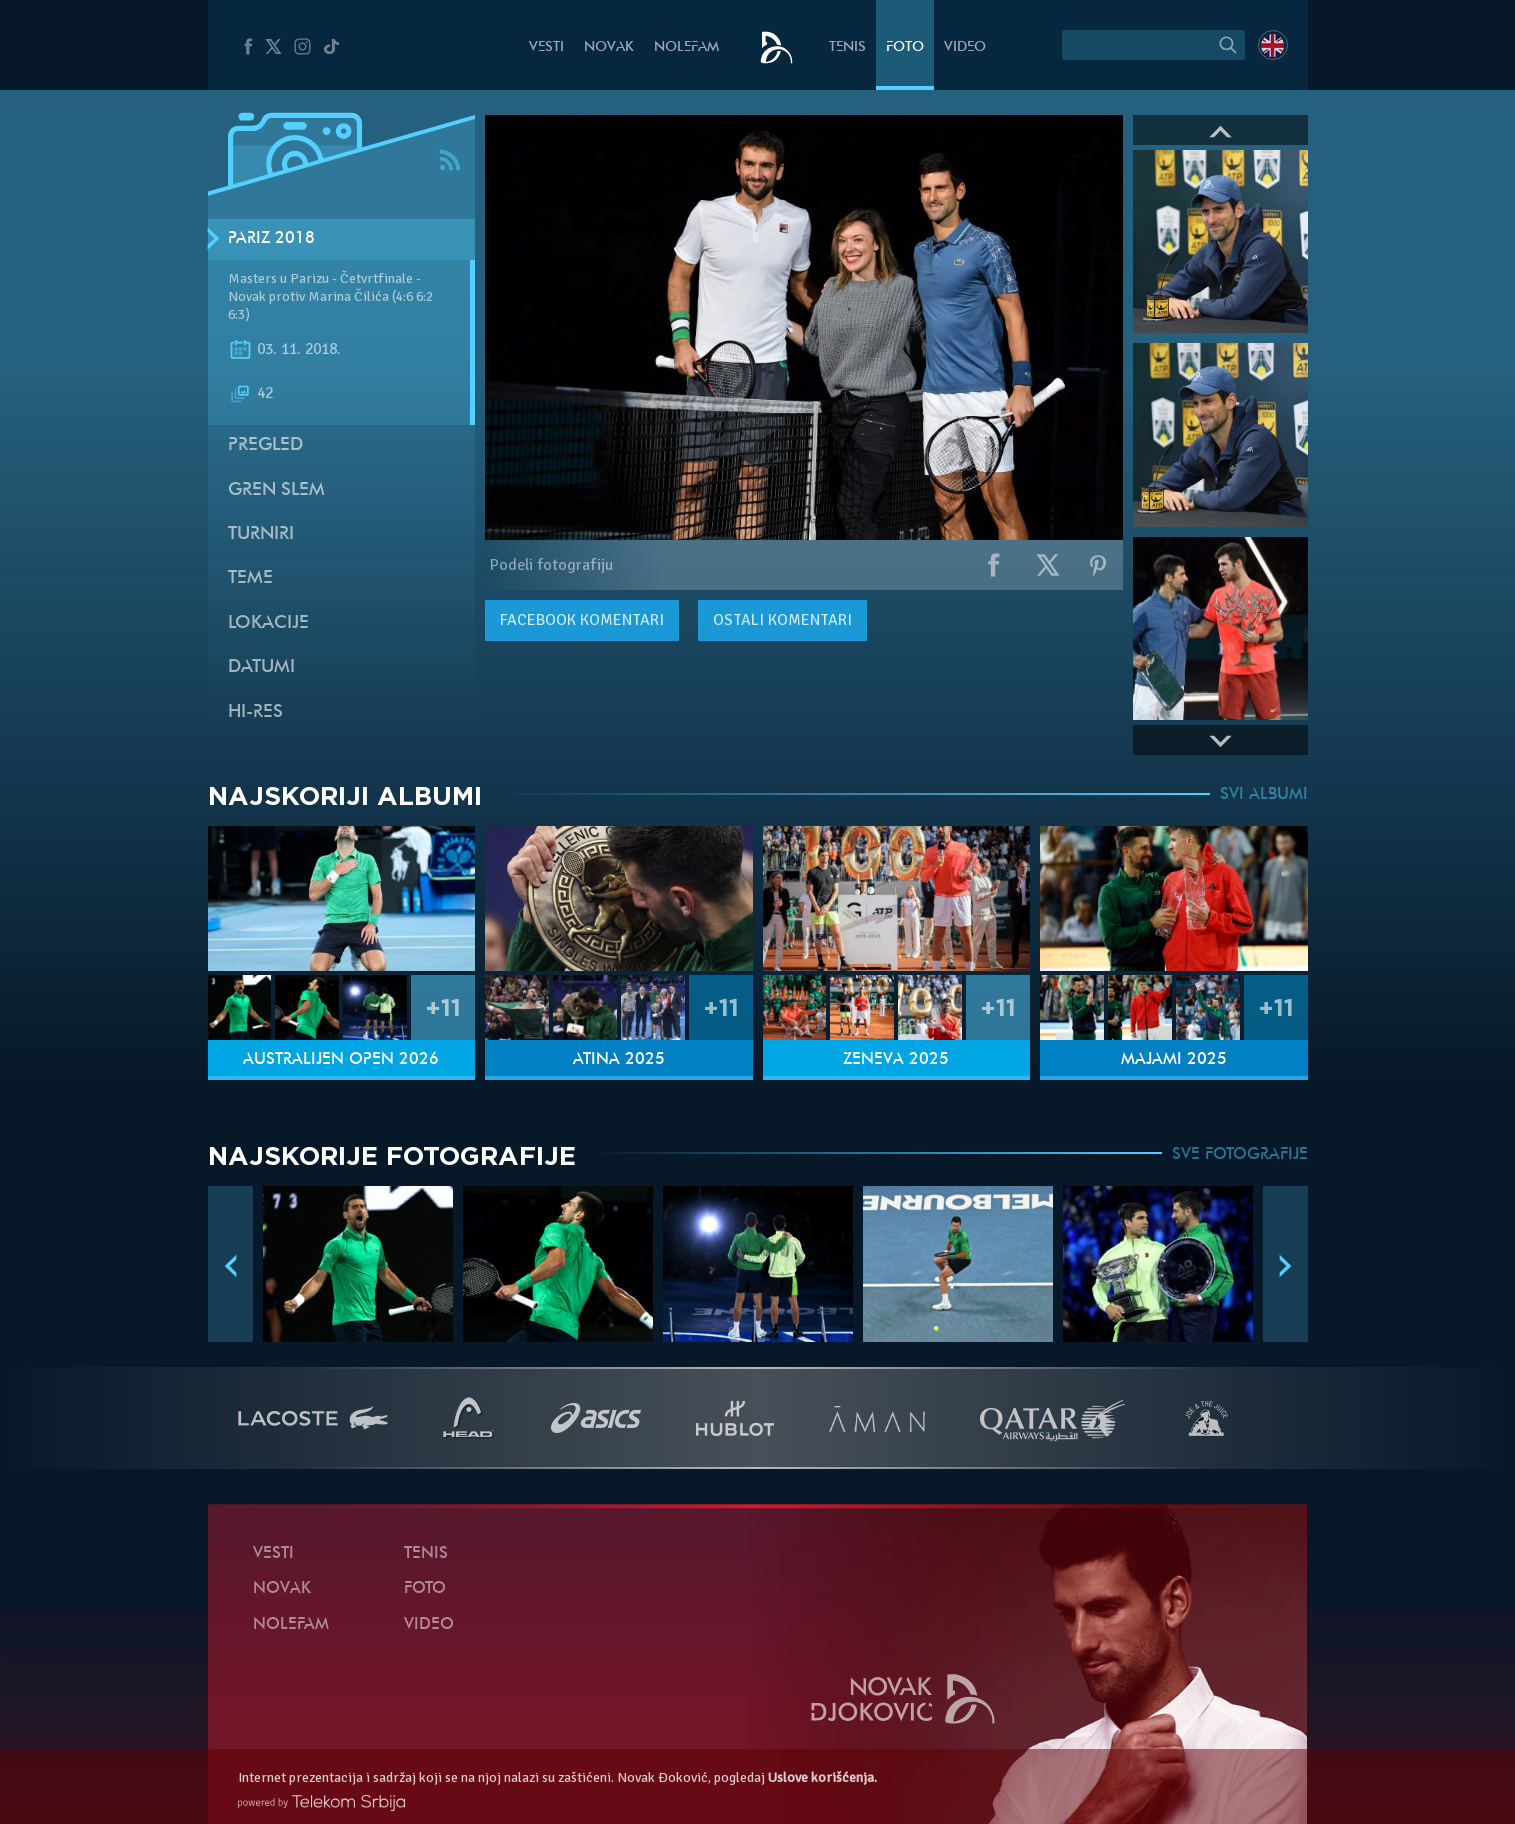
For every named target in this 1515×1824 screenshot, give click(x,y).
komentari (582, 620)
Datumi (261, 667)
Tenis (847, 47)
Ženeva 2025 (896, 1060)
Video (965, 47)
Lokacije (268, 623)
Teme (250, 578)
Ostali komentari (782, 620)
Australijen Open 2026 (341, 1060)
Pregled (265, 445)
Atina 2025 (619, 1060)
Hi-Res (255, 712)
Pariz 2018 (271, 239)
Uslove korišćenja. (822, 1777)
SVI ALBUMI (1264, 795)
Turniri (261, 534)
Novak (609, 47)
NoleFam (686, 47)
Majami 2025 (1174, 1060)
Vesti (546, 47)
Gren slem (276, 490)
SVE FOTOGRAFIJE (1240, 1155)
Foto (905, 47)
